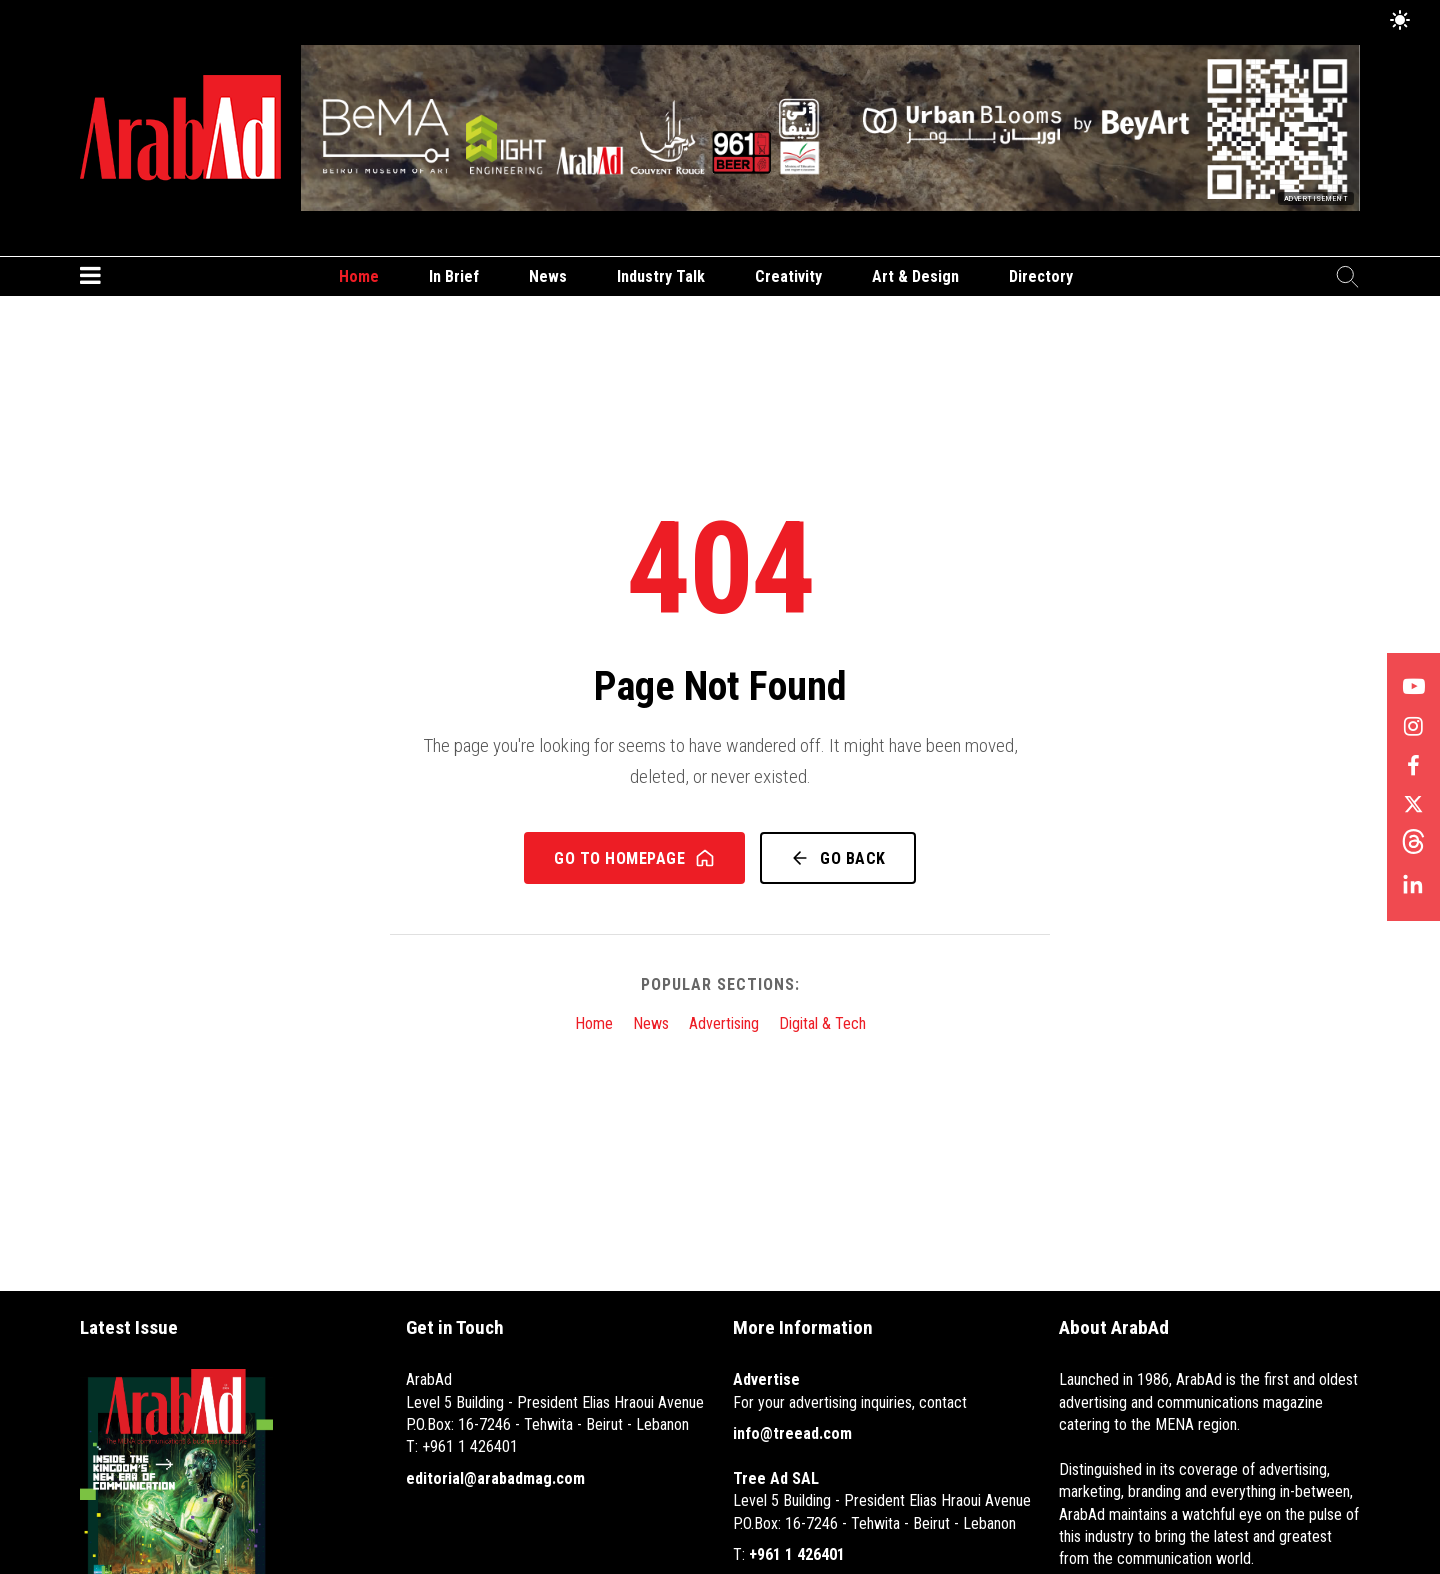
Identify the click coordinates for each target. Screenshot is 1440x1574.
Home (359, 276)
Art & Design (915, 276)
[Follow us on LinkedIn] (1413, 887)
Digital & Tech (822, 1023)
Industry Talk (661, 276)
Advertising (724, 1023)
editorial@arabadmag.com (495, 1478)
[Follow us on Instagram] (1413, 727)
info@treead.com (792, 1433)
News (548, 276)
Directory (1041, 276)
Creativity (788, 276)
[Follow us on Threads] (1413, 847)
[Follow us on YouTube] (1413, 687)
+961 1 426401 (797, 1554)
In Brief (454, 276)
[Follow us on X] (1413, 807)
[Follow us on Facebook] (1413, 767)
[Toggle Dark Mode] (1400, 21)
